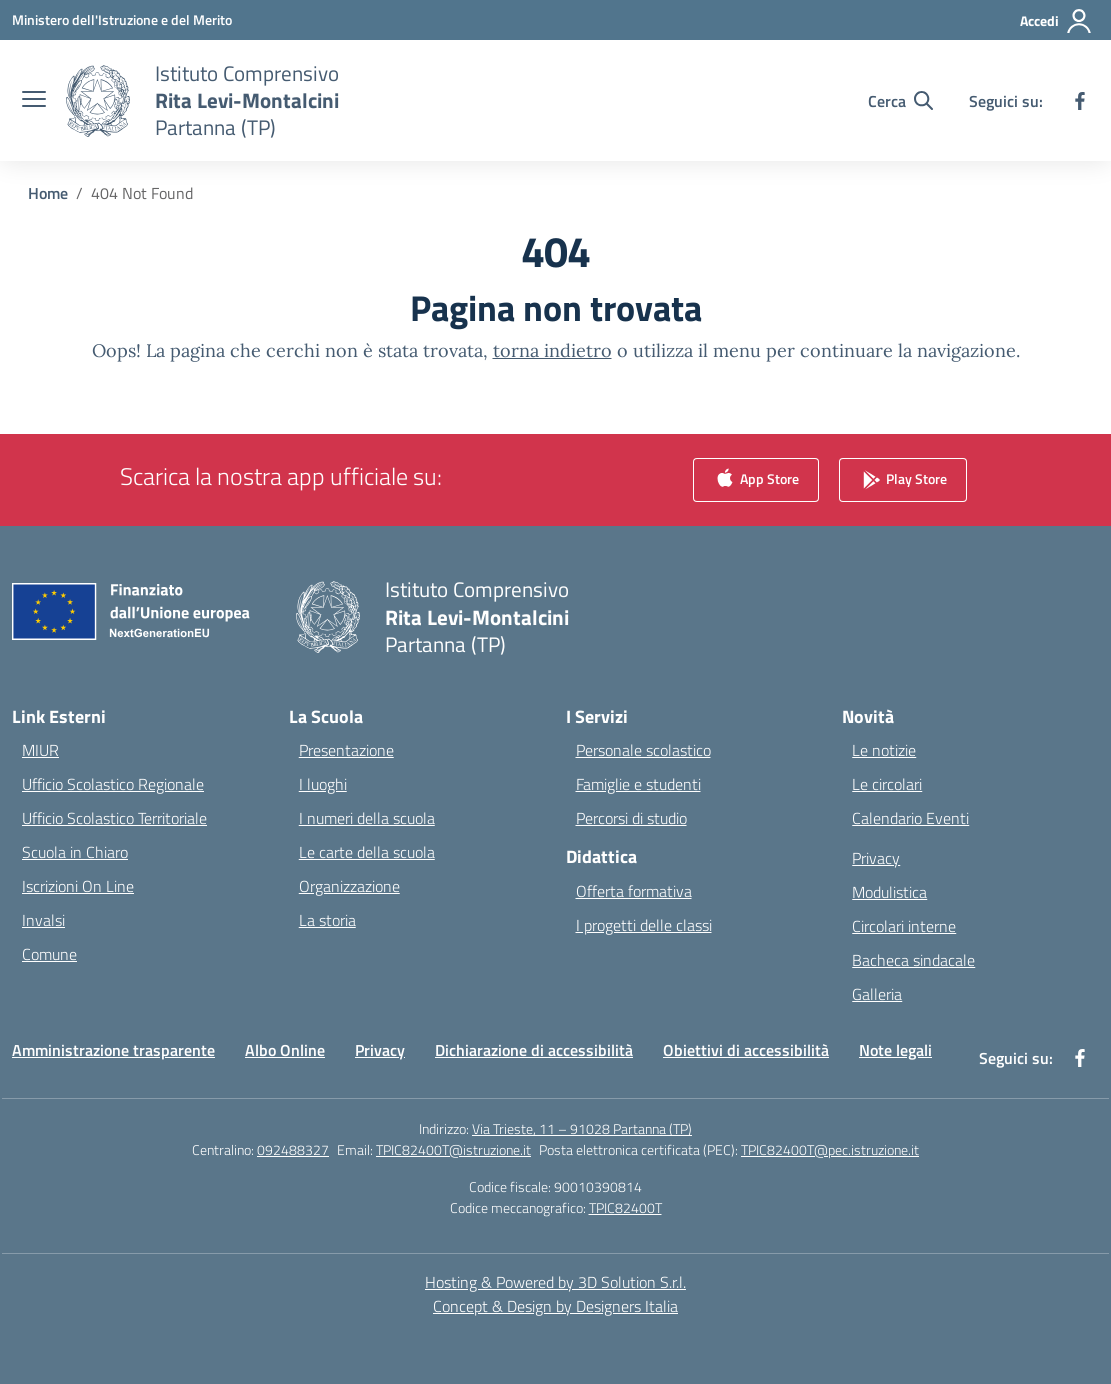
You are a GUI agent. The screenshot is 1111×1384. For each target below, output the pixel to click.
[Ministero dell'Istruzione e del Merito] (122, 19)
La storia (327, 920)
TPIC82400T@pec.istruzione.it (830, 1149)
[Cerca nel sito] (900, 101)
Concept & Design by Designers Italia (555, 1306)
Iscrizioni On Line (78, 886)
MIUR (40, 750)
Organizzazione (349, 886)
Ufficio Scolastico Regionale (113, 784)
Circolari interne (904, 926)
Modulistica (889, 892)
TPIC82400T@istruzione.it (453, 1149)
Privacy (876, 858)
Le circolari (887, 784)
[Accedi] (1056, 21)
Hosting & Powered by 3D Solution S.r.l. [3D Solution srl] (555, 1282)
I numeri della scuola (367, 818)
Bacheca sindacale (913, 960)
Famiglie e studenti (638, 784)
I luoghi (323, 784)
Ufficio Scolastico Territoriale (114, 818)
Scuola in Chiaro (75, 852)
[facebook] (1080, 101)
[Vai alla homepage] (247, 100)
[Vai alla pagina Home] (48, 193)
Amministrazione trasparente (113, 1050)
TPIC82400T (625, 1207)
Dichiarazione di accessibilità (534, 1050)
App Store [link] (756, 480)
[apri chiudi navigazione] (34, 101)
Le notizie (884, 750)
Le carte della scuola (367, 852)
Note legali (895, 1050)
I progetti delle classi (644, 925)
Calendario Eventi (910, 818)
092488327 (293, 1149)
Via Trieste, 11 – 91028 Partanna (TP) (582, 1128)
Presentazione (346, 750)
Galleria (877, 994)
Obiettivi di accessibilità (746, 1050)
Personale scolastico (643, 750)
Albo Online (285, 1050)
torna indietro (552, 350)
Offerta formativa (634, 891)
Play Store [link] (903, 480)
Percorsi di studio (631, 818)
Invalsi (43, 920)
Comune (49, 954)
